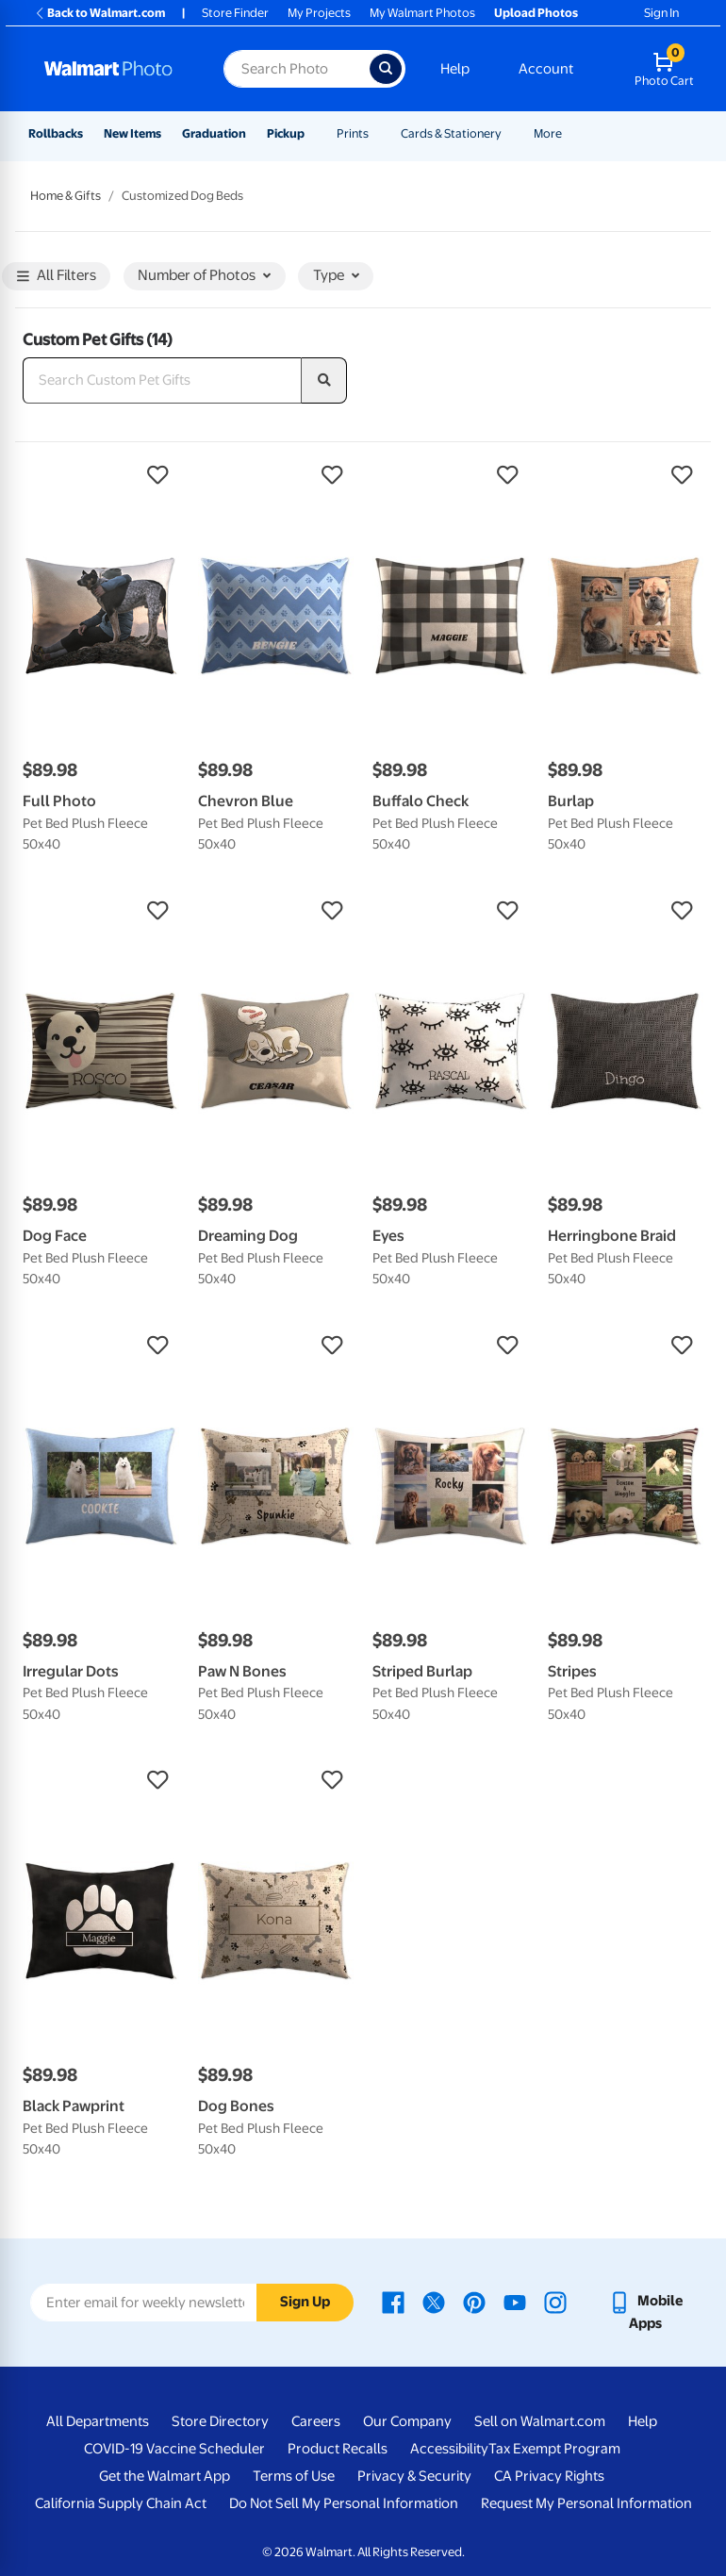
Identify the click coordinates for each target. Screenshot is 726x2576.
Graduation (214, 133)
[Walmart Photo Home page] (114, 69)
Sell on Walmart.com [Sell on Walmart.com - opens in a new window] (539, 2421)
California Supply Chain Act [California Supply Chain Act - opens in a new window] (120, 2503)
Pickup (286, 133)
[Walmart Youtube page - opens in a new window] (514, 2300)
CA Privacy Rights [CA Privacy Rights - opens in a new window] (549, 2476)
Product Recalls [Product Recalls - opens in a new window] (338, 2448)
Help (455, 68)
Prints (353, 133)
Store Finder (235, 13)
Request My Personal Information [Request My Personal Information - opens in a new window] (586, 2503)
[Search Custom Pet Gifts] (162, 381)
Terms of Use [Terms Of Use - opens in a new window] (294, 2476)
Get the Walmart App (164, 2476)
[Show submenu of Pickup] (313, 133)
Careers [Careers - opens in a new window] (315, 2421)
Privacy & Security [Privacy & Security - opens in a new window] (414, 2476)
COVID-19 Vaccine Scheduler (174, 2448)
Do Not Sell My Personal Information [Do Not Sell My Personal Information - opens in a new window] (343, 2503)
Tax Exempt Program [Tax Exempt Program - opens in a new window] (554, 2448)
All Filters (56, 276)
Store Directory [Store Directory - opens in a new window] (220, 2421)
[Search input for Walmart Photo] (296, 69)
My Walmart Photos (422, 13)
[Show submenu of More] (570, 133)
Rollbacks (55, 133)
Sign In (661, 13)
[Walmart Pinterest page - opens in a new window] (474, 2300)
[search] (324, 381)
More (548, 133)
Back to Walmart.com (99, 13)
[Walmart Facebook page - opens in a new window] (393, 2300)
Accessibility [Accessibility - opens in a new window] (449, 2448)
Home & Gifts (65, 196)
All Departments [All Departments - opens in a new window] (97, 2421)
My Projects (319, 13)
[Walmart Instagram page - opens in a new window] (555, 2300)
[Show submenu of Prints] (377, 133)
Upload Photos (536, 13)
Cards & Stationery (451, 133)
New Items (132, 133)
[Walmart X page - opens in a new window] (433, 2300)
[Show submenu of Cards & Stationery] (510, 133)
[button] (101, 475)
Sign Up (305, 2301)
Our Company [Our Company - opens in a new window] (407, 2421)
